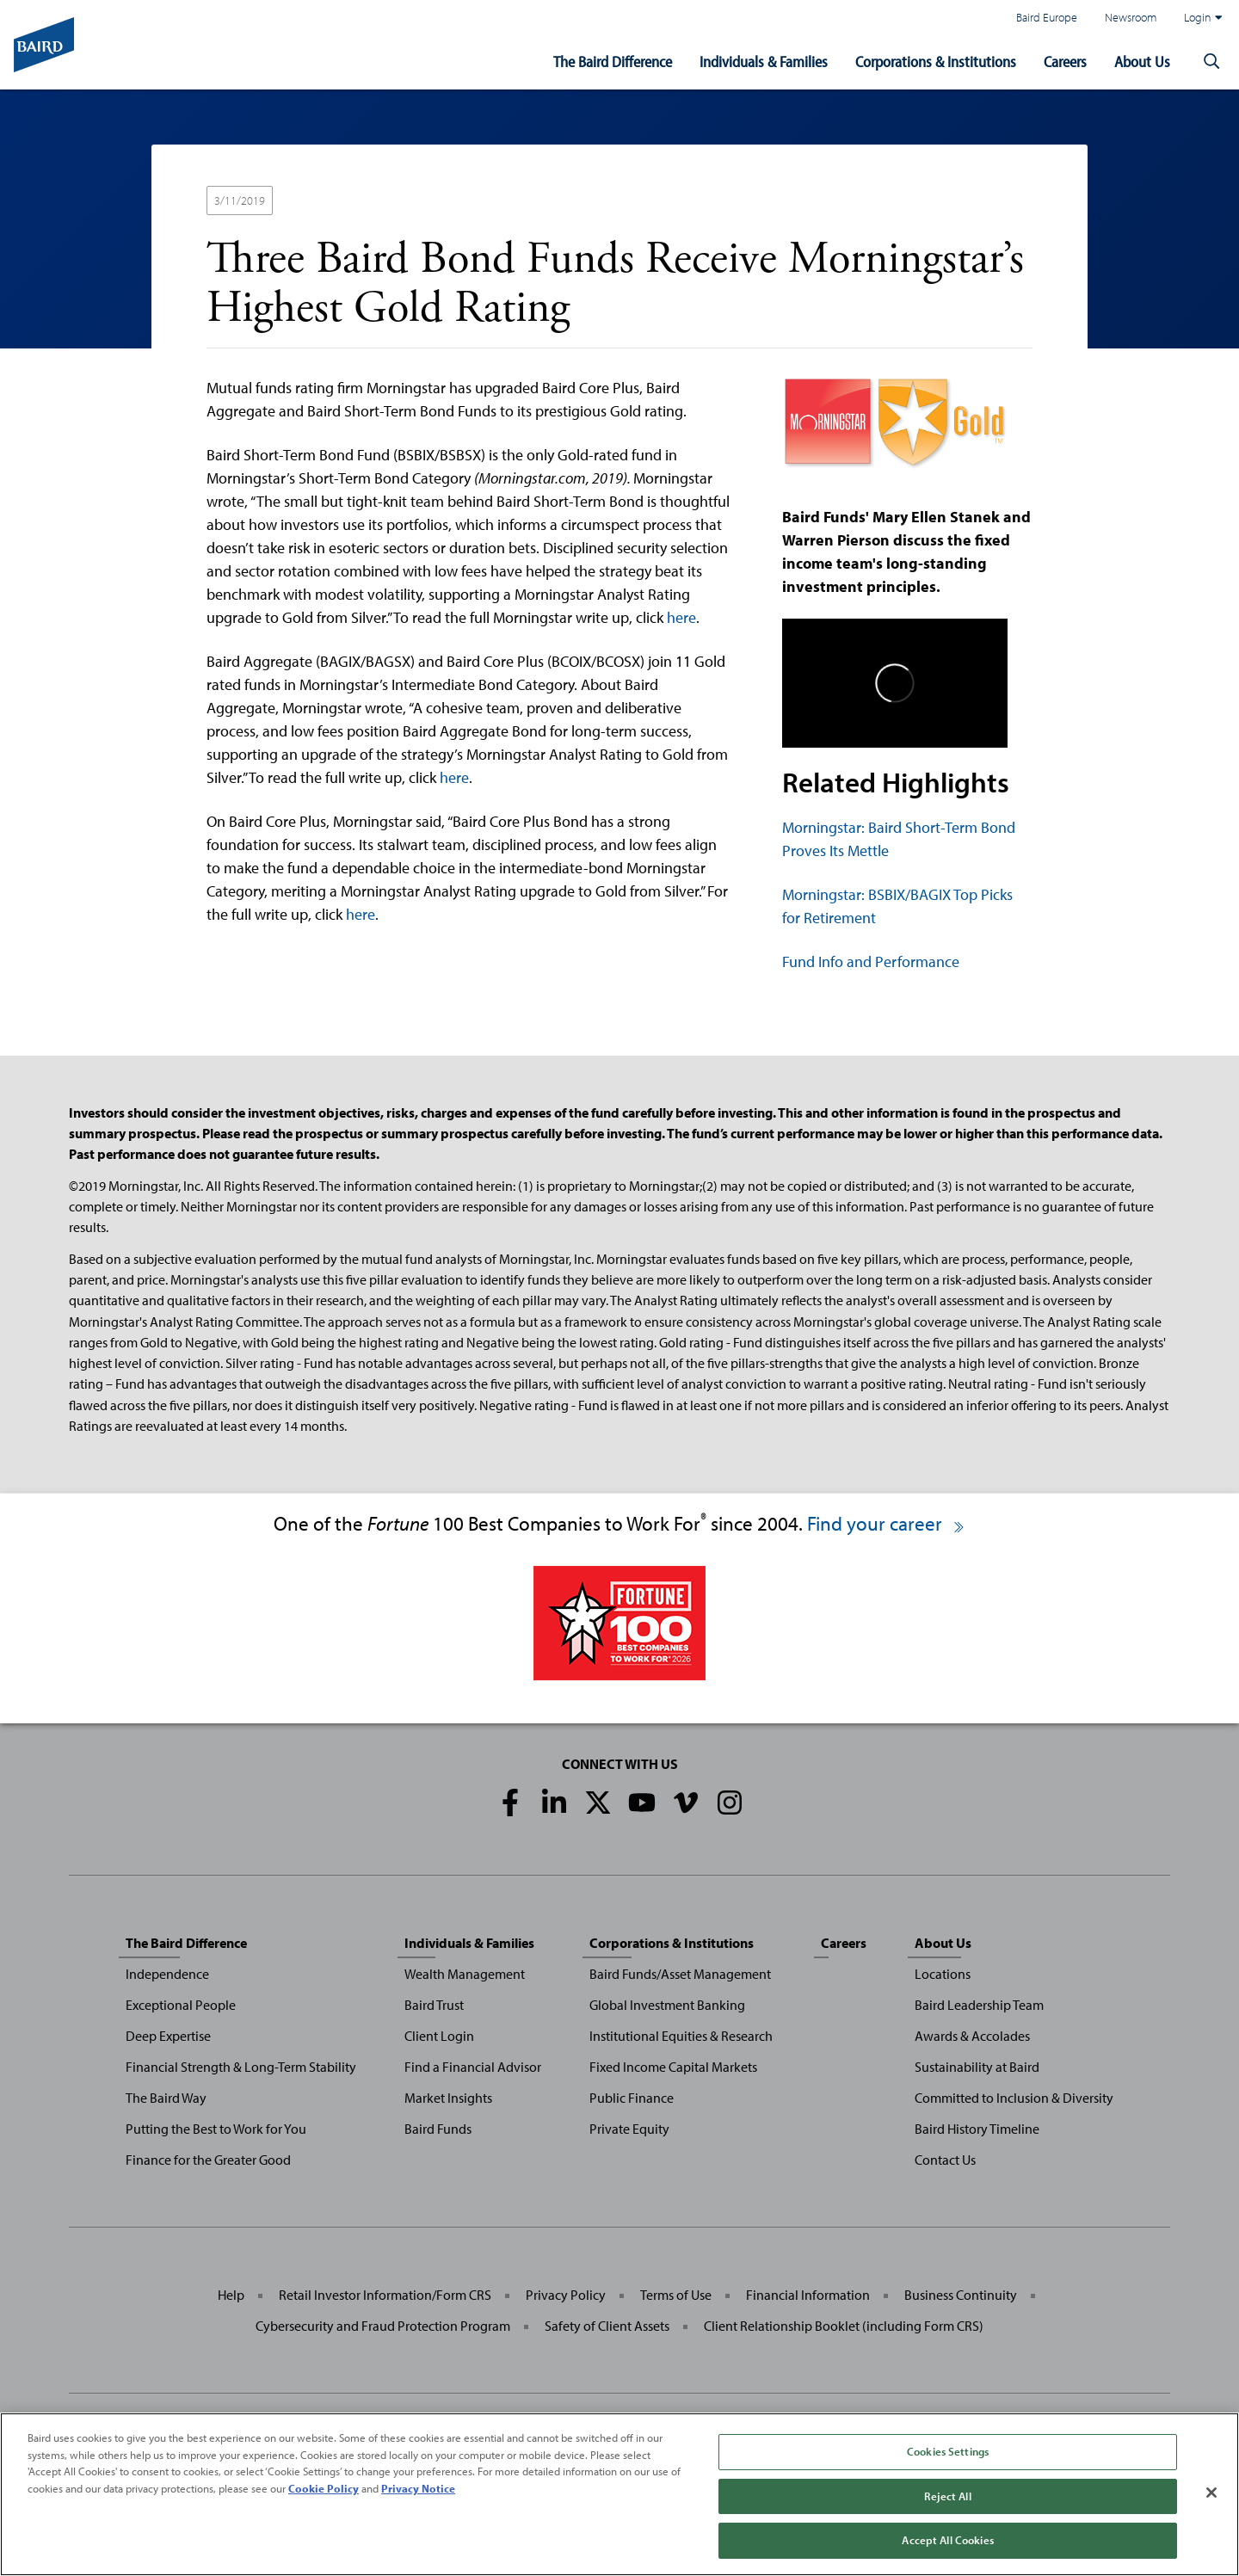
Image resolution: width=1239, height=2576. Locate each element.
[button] (1211, 61)
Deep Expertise (168, 2035)
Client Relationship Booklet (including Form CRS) (843, 2325)
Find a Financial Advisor (472, 2066)
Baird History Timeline (977, 2128)
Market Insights (448, 2097)
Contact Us (945, 2159)
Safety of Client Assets (607, 2325)
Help (231, 2294)
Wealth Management (464, 1973)
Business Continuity (960, 2294)
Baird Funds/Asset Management (680, 1973)
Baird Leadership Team (979, 2004)
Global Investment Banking (667, 2004)
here (681, 617)
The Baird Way (166, 2097)
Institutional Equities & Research (681, 2035)
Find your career (886, 1523)
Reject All (947, 2496)
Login (1203, 17)
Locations (943, 1973)
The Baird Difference (612, 61)
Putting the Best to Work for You (216, 2128)
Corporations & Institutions (935, 61)
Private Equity (629, 2128)
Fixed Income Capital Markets (673, 2066)
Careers (1065, 61)
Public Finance (631, 2097)
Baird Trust (434, 2004)
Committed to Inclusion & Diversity (1014, 2097)
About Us (1142, 61)
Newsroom (1130, 16)
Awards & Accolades (972, 2035)
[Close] (1211, 2492)
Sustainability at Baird (977, 2066)
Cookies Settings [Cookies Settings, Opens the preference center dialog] (948, 2451)
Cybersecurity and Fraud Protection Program (383, 2325)
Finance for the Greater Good (208, 2159)
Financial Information (808, 2294)
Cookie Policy (323, 2488)
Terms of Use (676, 2294)
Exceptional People (181, 2004)
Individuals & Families (764, 61)
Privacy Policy (566, 2294)
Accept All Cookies (947, 2540)
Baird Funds (438, 2128)
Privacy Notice (418, 2488)
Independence (167, 1973)
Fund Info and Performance (870, 961)
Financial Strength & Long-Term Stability (241, 2066)
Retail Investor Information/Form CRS (385, 2294)
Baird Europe (1046, 16)
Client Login (439, 2035)
